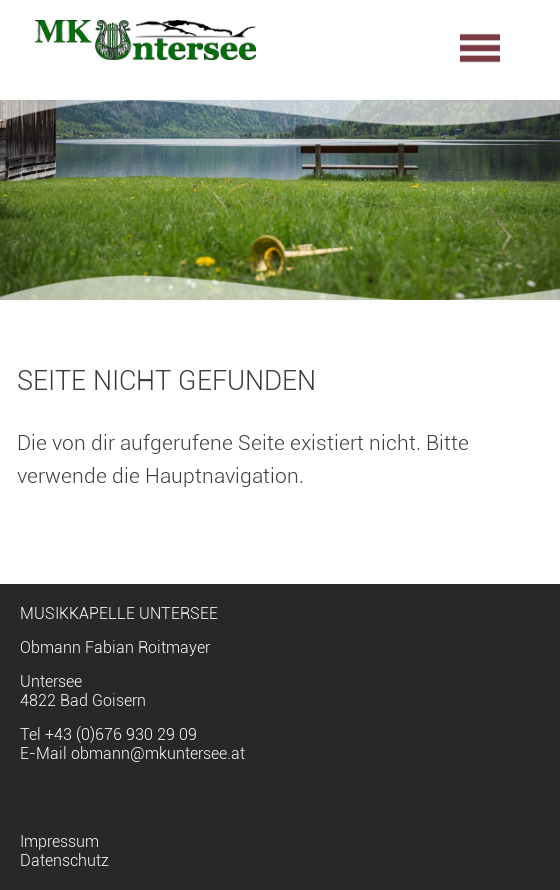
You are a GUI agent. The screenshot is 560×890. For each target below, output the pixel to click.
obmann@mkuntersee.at (158, 753)
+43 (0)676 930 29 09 (121, 734)
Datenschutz (64, 860)
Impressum (59, 841)
